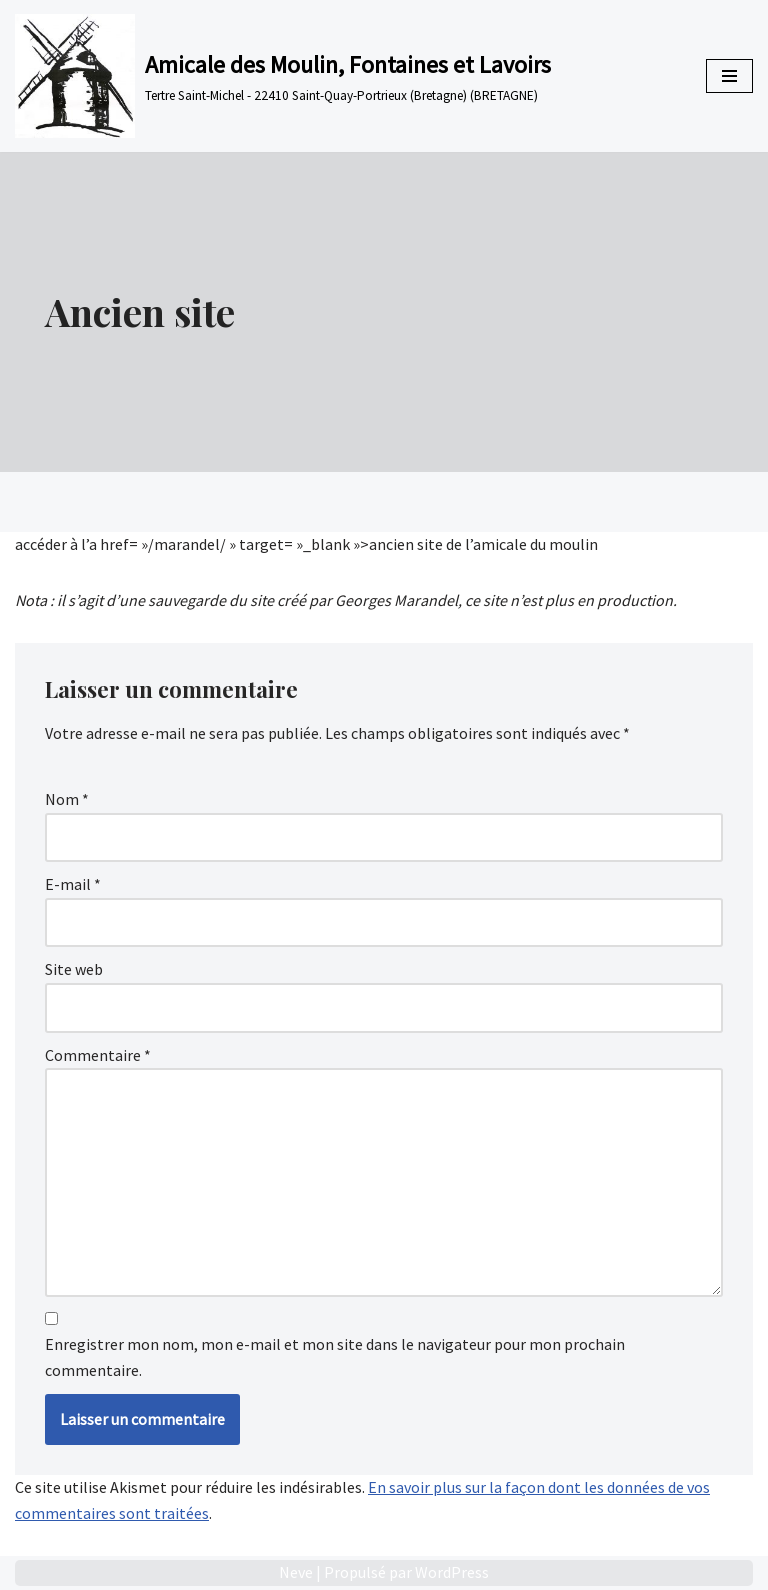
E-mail (73, 884)
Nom (67, 799)
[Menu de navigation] (729, 76)
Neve (296, 1572)
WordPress (452, 1572)
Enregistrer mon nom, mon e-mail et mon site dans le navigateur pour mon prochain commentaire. (335, 1357)
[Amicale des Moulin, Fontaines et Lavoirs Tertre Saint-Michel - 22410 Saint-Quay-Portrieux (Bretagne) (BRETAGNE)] (283, 76)
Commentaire (98, 1055)
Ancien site (140, 311)
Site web (74, 969)
